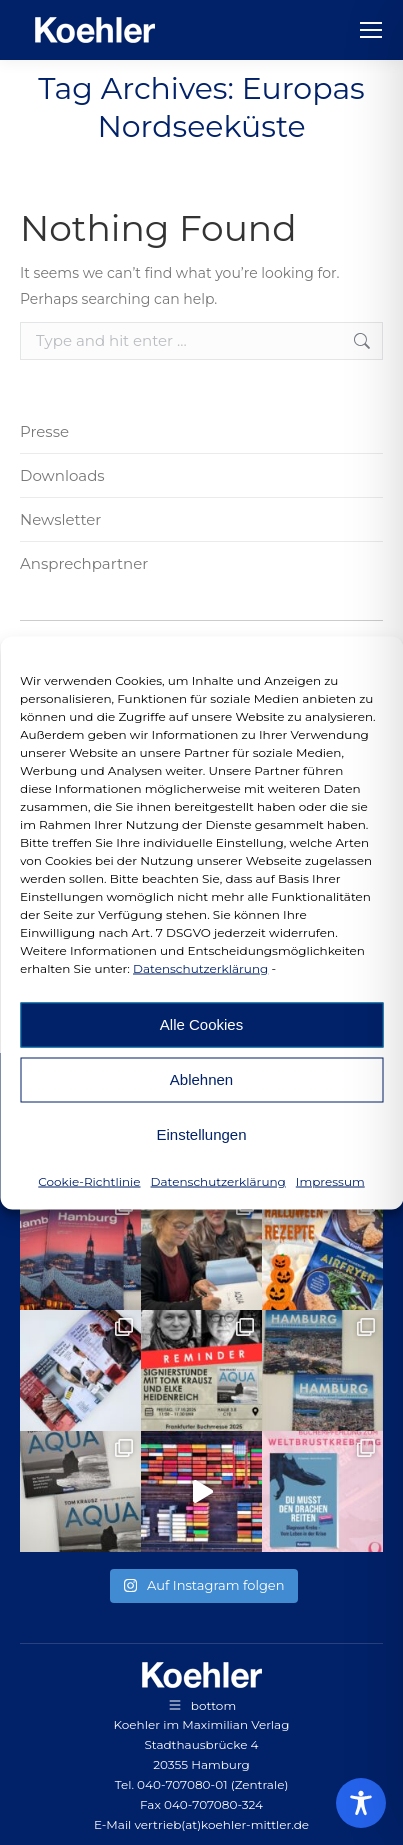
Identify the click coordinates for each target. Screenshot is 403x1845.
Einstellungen (201, 1134)
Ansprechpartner (84, 563)
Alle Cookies (201, 1024)
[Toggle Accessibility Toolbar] (361, 1803)
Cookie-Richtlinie (89, 1180)
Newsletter (60, 519)
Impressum (330, 1180)
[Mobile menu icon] (371, 30)
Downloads (62, 475)
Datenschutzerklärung (200, 967)
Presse (44, 431)
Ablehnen (201, 1079)
